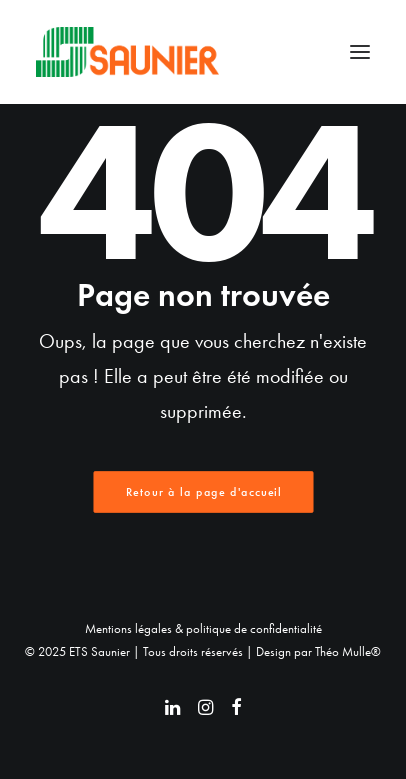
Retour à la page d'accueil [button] (203, 492)
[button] (360, 52)
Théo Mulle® (348, 651)
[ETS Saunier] (127, 52)
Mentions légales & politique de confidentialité (203, 628)
